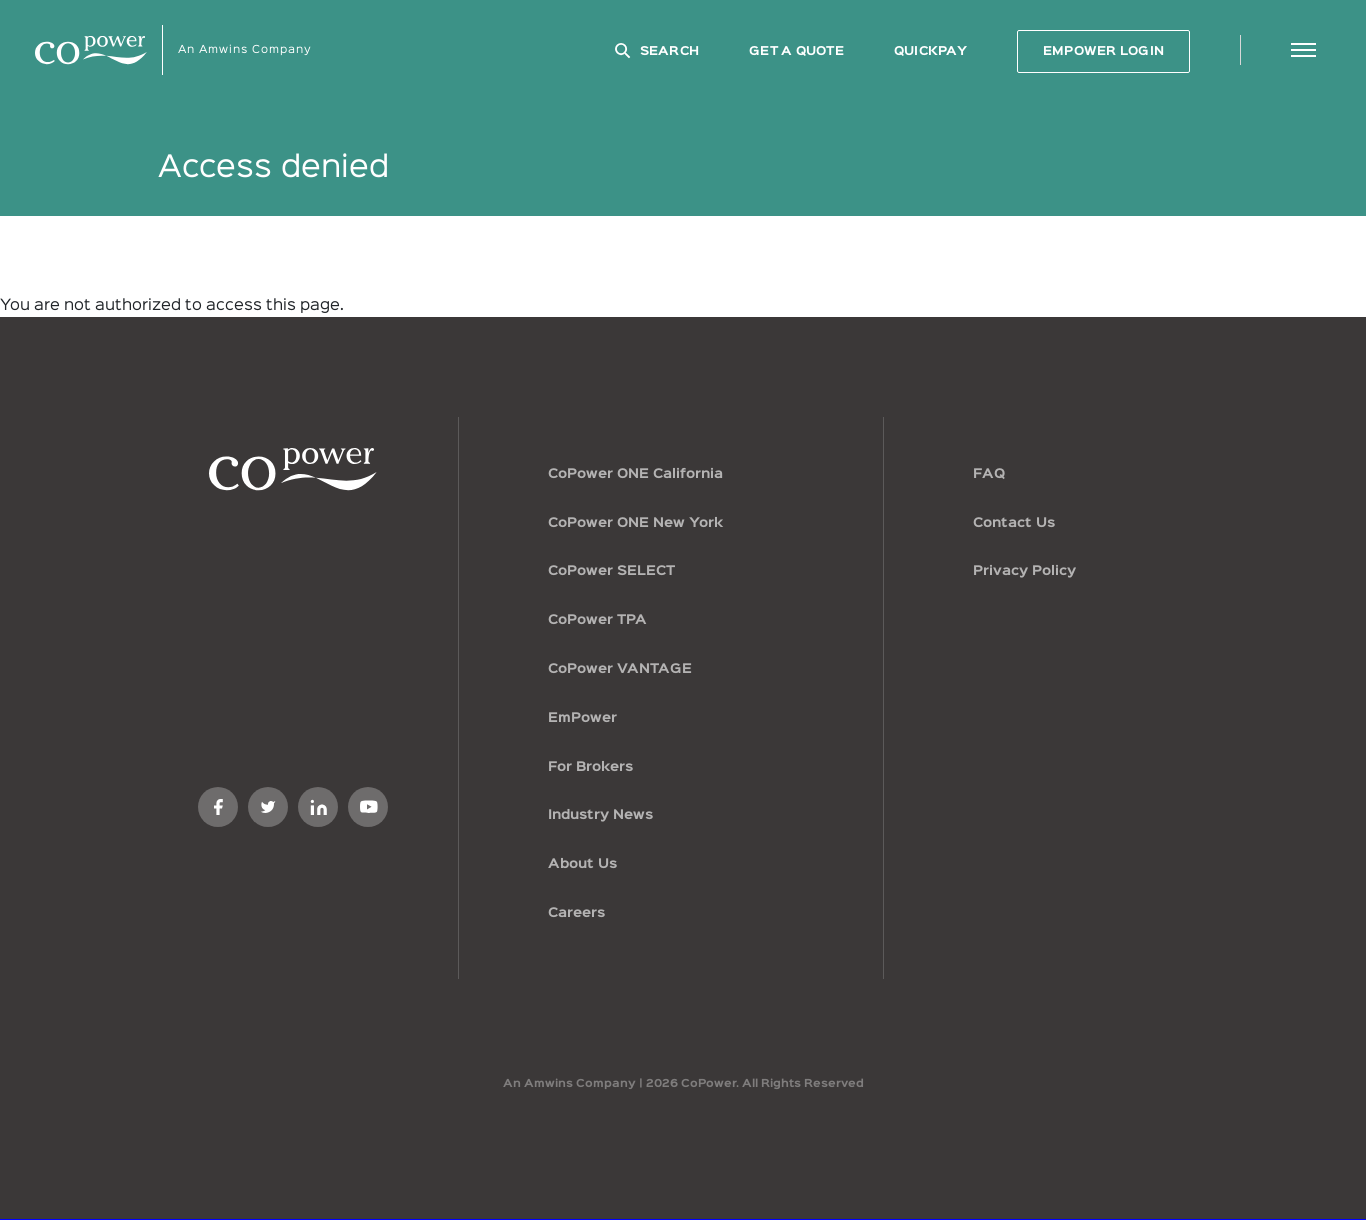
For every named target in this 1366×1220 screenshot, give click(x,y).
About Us (582, 864)
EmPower (582, 718)
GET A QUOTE (796, 51)
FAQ (989, 474)
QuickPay (930, 51)
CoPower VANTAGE (620, 669)
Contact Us (1014, 523)
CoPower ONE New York (635, 523)
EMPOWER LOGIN (1103, 51)
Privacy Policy (1024, 571)
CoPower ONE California (635, 474)
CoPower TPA (597, 620)
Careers (576, 913)
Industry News (600, 815)
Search (670, 51)
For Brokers (590, 767)
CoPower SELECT (611, 571)
